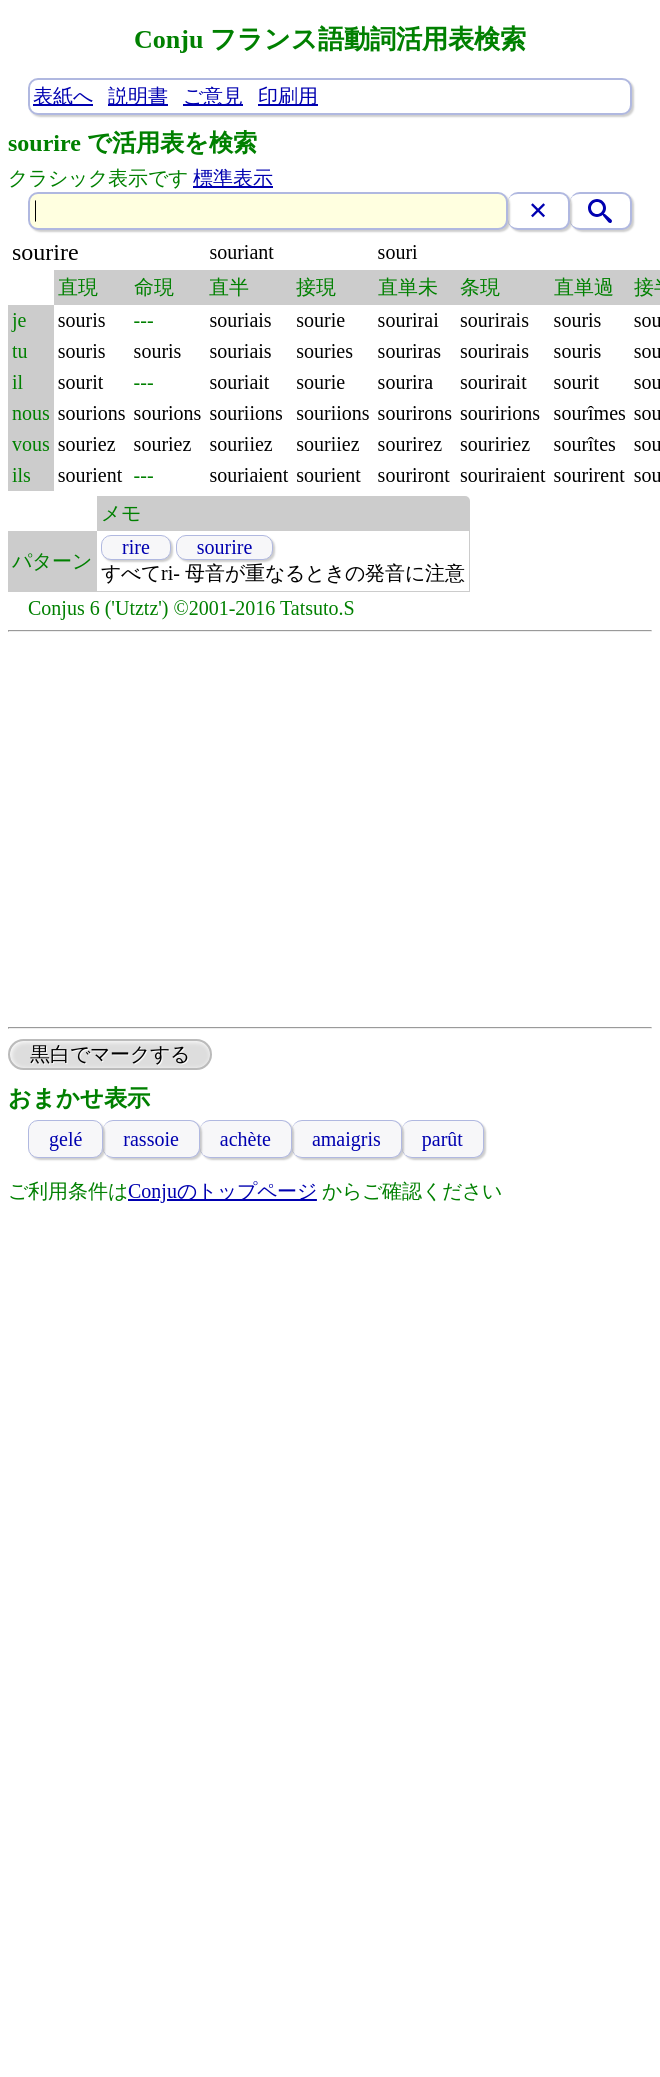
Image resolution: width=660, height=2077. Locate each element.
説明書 (138, 96)
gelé (65, 1139)
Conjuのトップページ (222, 1191)
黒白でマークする (110, 1054)
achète (245, 1139)
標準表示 (233, 178)
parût (442, 1139)
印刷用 (288, 96)
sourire (225, 547)
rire (136, 547)
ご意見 (213, 96)
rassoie (151, 1139)
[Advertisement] (187, 829)
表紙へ (63, 96)
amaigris (346, 1139)
